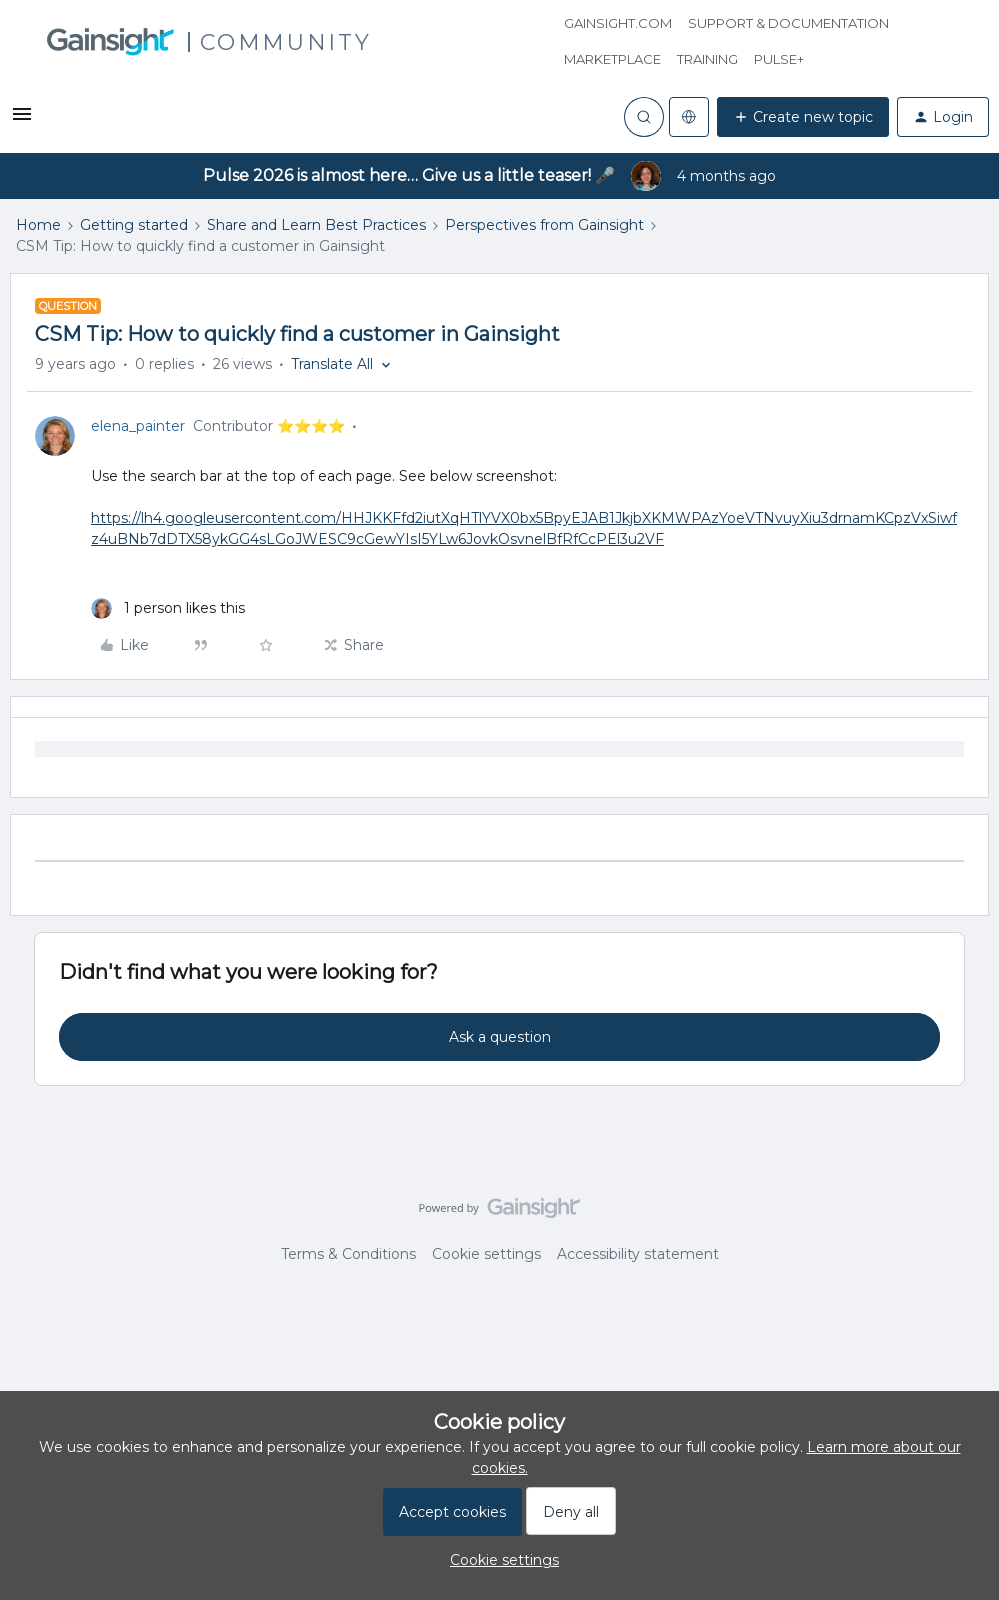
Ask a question (500, 1037)
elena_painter (138, 426)
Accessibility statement (638, 1254)
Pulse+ (779, 59)
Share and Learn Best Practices (316, 225)
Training (707, 59)
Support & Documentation (788, 23)
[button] (22, 121)
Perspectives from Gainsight (544, 225)
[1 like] (168, 608)
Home (38, 225)
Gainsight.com (618, 23)
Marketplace (612, 59)
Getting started (134, 225)
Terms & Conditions (348, 1254)
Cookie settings (486, 1254)
